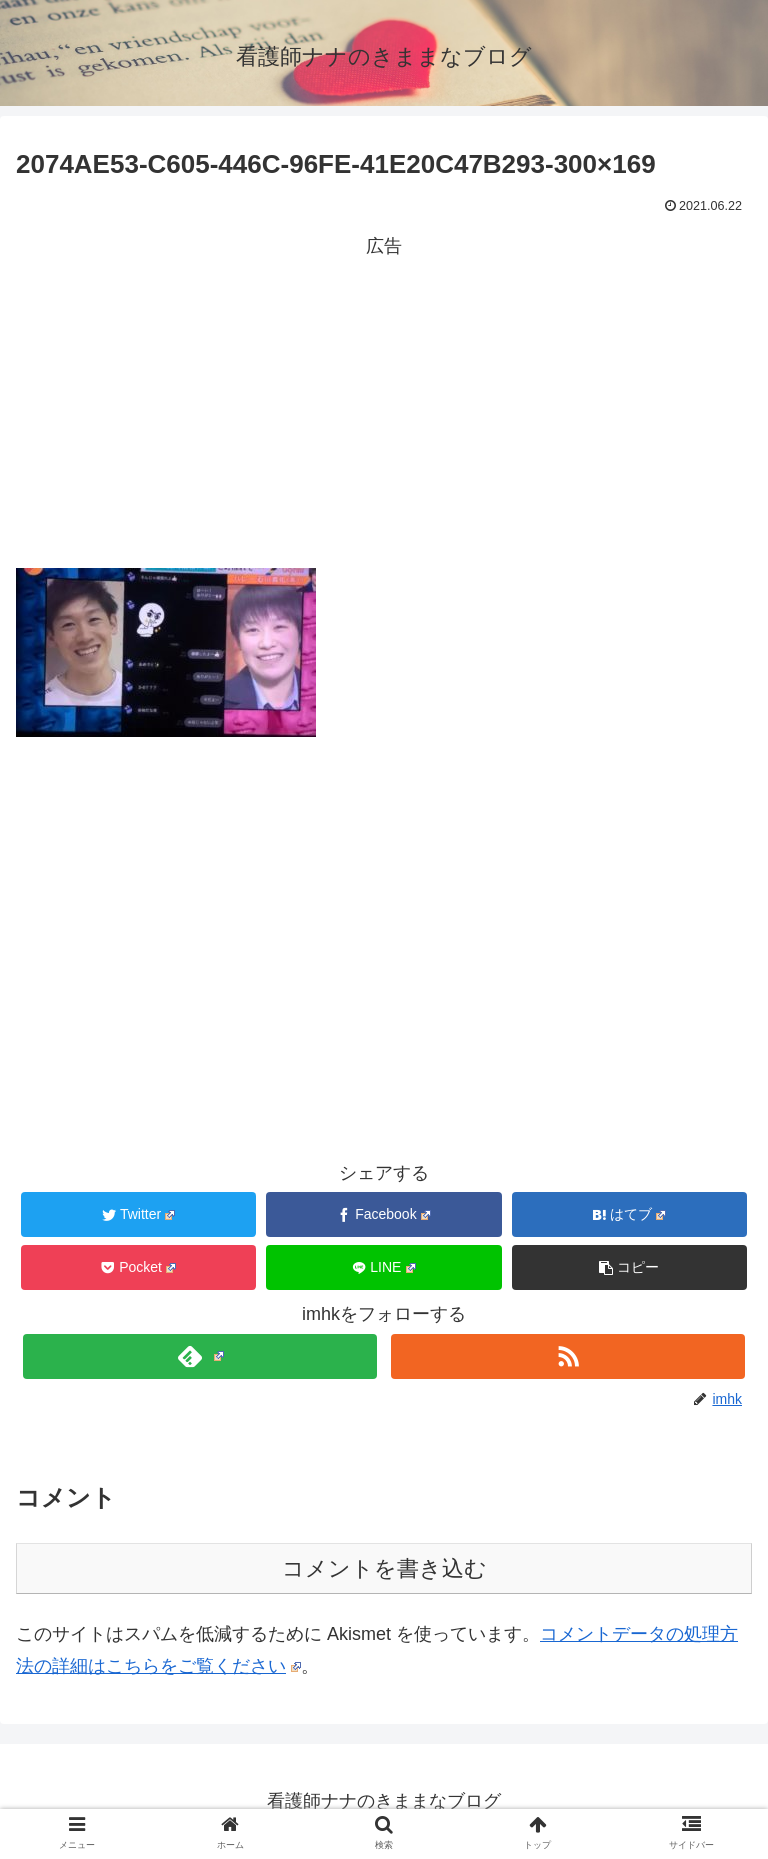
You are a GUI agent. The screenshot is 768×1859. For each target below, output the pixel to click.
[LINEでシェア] (384, 1267)
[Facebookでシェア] (384, 1214)
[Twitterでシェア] (139, 1214)
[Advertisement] (384, 403)
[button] (630, 1267)
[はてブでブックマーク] (630, 1214)
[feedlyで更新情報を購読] (199, 1356)
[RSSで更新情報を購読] (567, 1356)
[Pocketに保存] (139, 1267)
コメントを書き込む (384, 1568)
